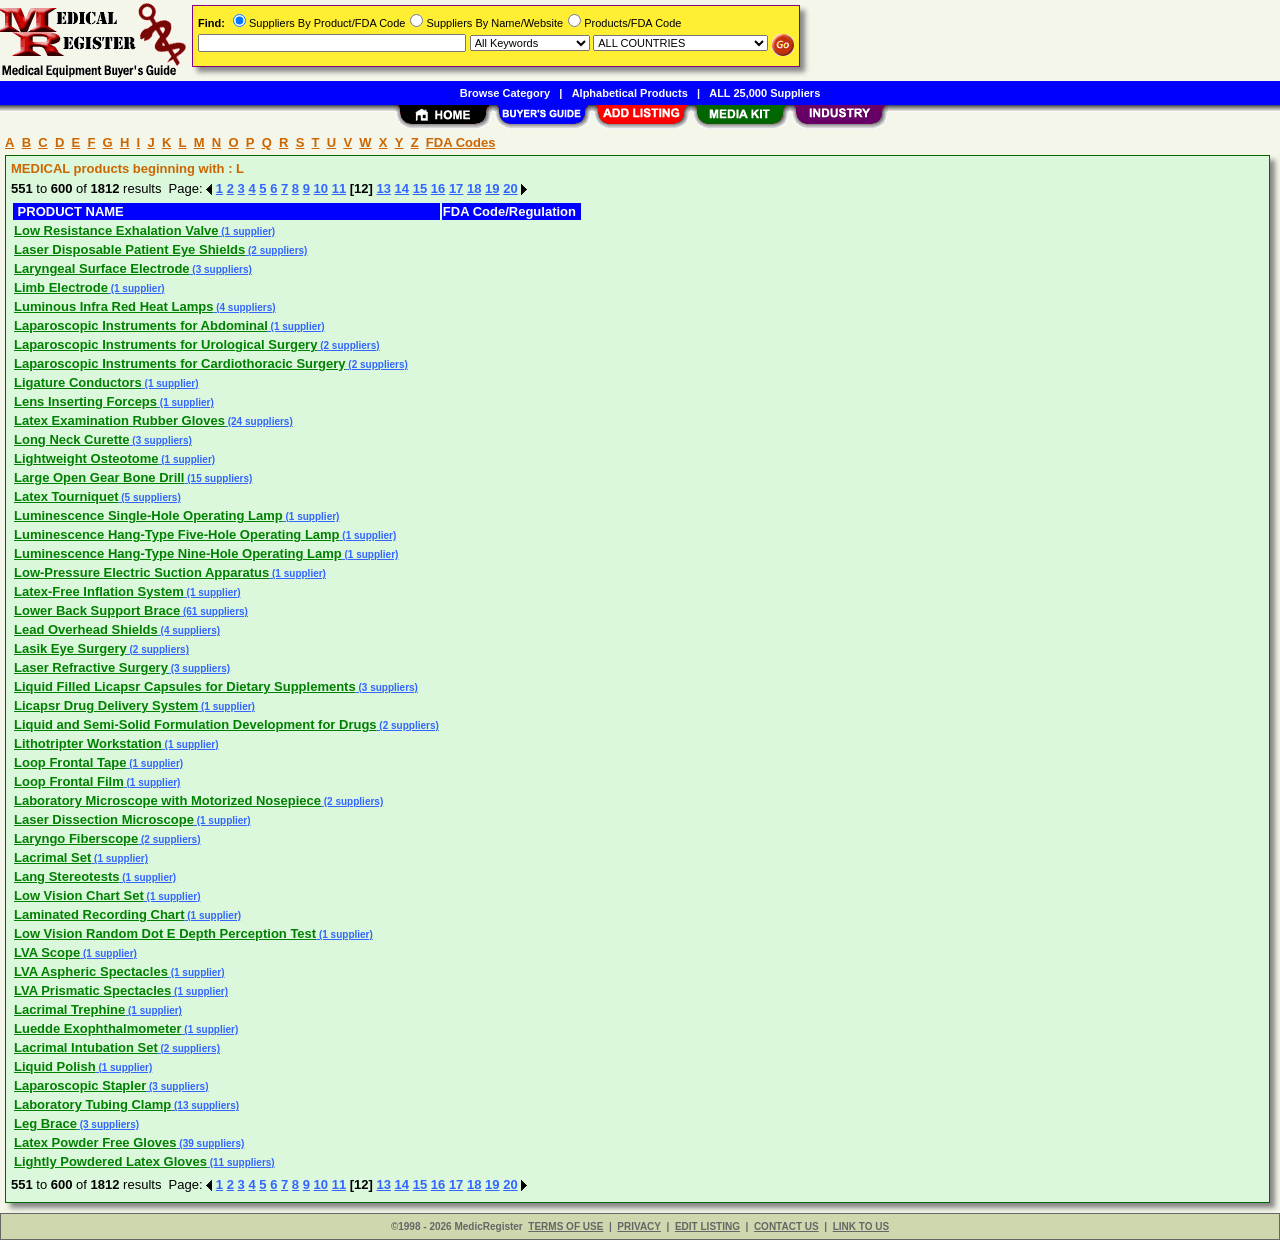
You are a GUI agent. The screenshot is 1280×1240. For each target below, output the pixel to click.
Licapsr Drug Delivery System (106, 705)
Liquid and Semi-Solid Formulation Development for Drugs (195, 724)
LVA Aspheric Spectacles (91, 971)
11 (339, 188)
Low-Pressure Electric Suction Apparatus (141, 572)
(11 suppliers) (241, 1162)
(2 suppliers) (276, 250)
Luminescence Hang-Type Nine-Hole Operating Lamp (178, 553)
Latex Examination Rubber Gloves (119, 420)
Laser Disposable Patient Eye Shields (129, 249)
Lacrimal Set (52, 857)
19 (492, 188)
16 (438, 188)
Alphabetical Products (630, 93)
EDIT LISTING (707, 1226)
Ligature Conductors (78, 382)
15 (420, 188)
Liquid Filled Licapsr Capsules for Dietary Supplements (185, 686)
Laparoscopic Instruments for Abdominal (141, 325)
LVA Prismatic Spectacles (92, 990)
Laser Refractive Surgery (91, 667)
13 (384, 188)
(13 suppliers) (205, 1105)
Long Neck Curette (72, 439)
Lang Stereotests (66, 876)
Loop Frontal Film (69, 781)
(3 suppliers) (221, 269)
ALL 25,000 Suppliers (764, 93)
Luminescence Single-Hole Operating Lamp (148, 515)
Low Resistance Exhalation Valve (116, 230)
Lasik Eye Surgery (70, 648)
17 (456, 188)
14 (402, 188)
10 (321, 188)
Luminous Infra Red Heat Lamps (113, 306)
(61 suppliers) (214, 611)
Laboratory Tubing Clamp (92, 1104)
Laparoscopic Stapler (80, 1085)
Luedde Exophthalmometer (98, 1028)
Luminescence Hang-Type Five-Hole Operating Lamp (177, 534)
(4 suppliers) (244, 307)
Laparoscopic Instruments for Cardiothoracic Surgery (180, 363)
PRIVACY (639, 1226)
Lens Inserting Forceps (85, 401)
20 (510, 188)
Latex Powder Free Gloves (95, 1142)
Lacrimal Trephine (69, 1009)
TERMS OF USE (565, 1226)
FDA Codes (461, 142)
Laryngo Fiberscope (76, 838)
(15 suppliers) (219, 478)
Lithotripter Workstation (88, 743)
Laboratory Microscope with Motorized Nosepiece (167, 800)
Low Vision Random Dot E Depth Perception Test (165, 933)
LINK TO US (861, 1226)
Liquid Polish (55, 1066)
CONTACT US (786, 1226)
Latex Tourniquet (66, 496)
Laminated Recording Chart (99, 914)
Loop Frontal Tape (70, 762)
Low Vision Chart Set (79, 895)
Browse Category (505, 93)
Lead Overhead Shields (86, 629)
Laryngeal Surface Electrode (102, 268)
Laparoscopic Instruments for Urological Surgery (165, 344)
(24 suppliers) (259, 421)
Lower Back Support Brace (97, 610)
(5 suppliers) (149, 497)
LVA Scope (47, 952)
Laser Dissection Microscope (104, 819)
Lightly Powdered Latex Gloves (110, 1161)
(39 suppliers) (211, 1143)
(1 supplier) (246, 231)
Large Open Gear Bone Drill (99, 477)
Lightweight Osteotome (86, 458)
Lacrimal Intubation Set (86, 1047)
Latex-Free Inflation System (99, 591)
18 (474, 188)
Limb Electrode (61, 287)
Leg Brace (45, 1123)
